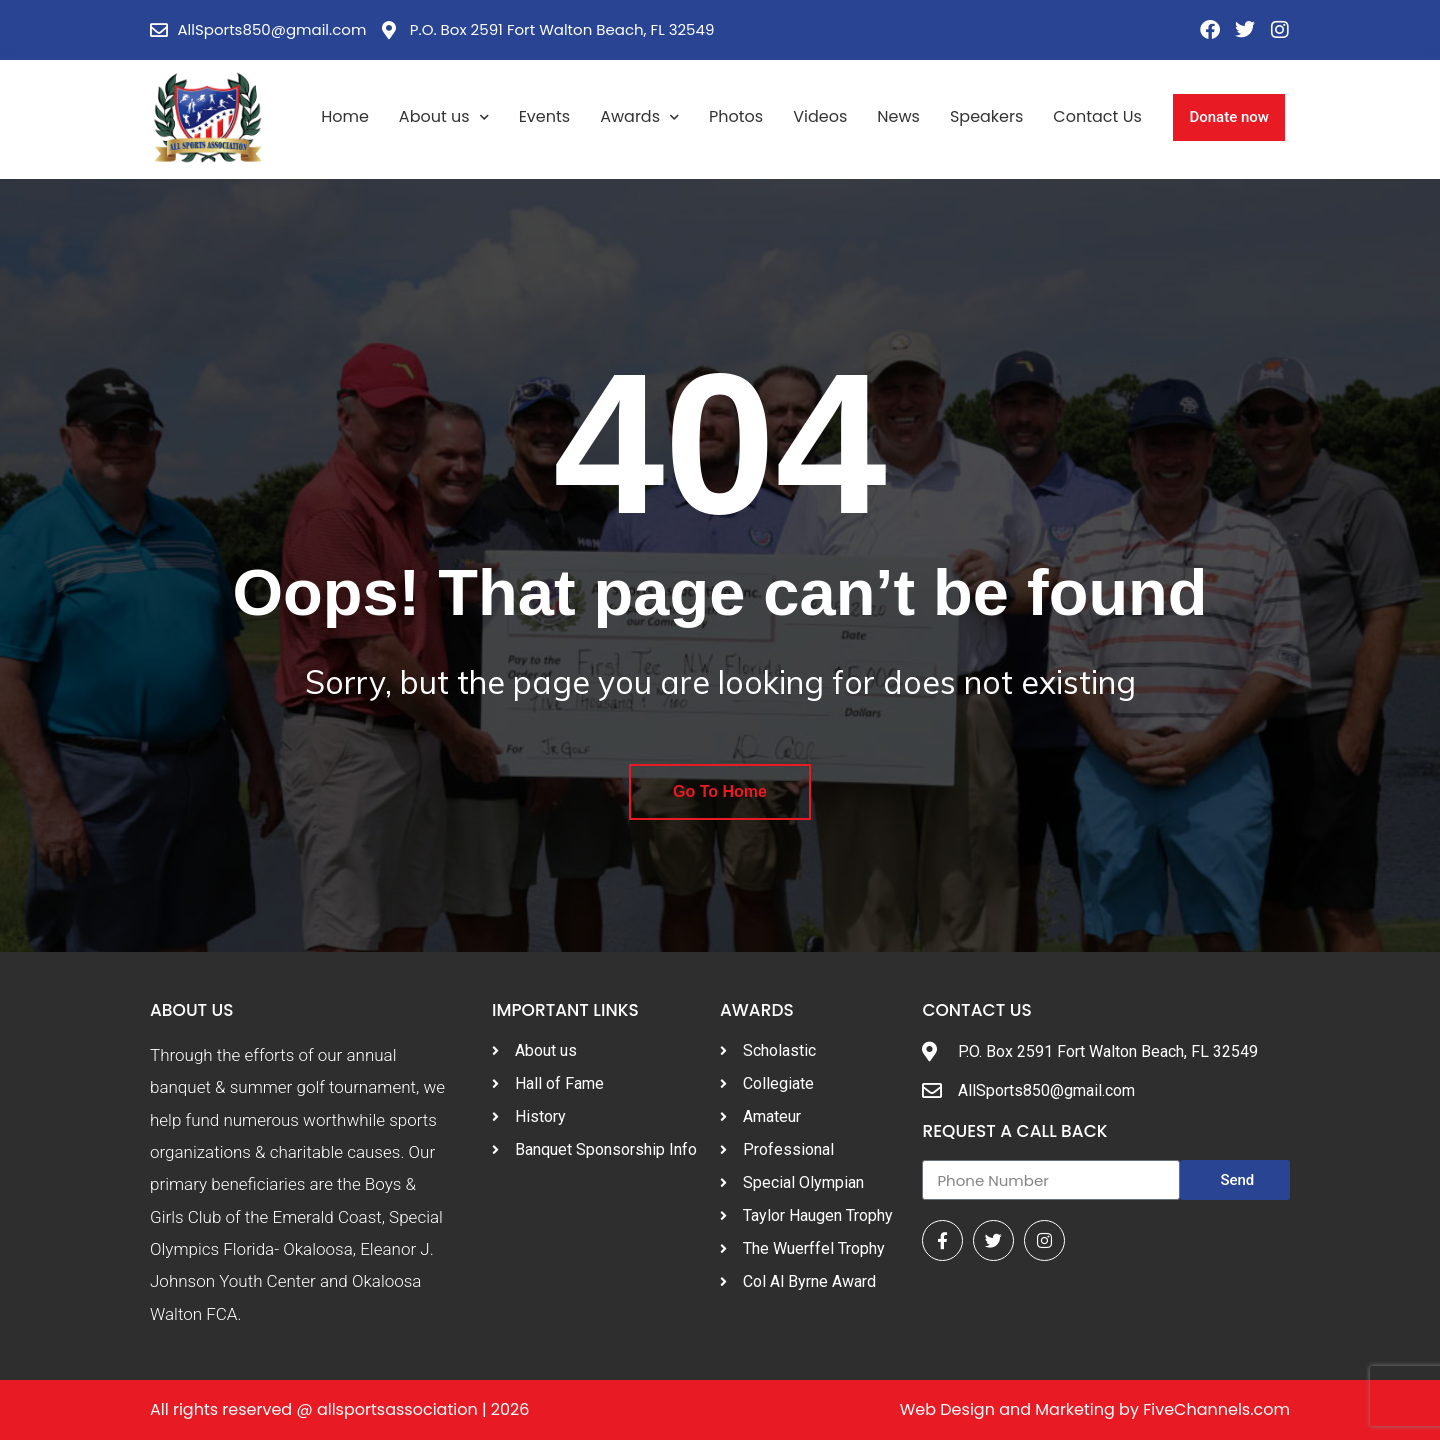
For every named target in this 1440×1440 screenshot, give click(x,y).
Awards (639, 117)
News (898, 116)
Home (345, 116)
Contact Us (1097, 116)
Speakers (986, 116)
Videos (820, 116)
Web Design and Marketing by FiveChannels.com (1095, 1409)
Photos (736, 116)
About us (444, 117)
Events (545, 116)
